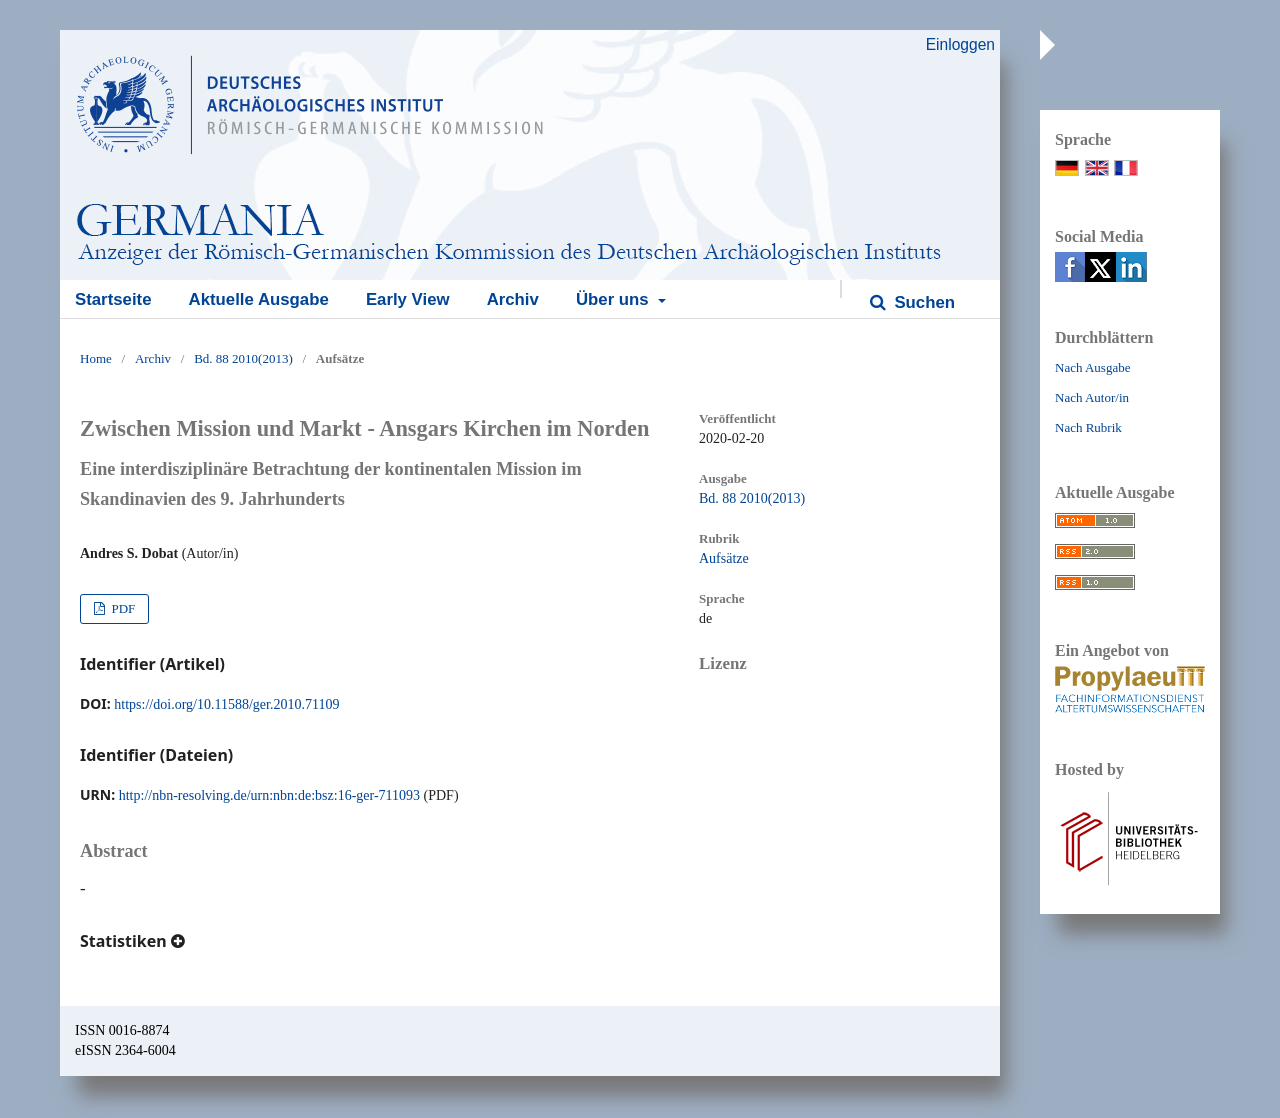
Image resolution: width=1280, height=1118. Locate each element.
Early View (408, 299)
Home (96, 358)
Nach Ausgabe (1092, 367)
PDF (121, 608)
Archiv (513, 299)
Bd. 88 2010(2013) (243, 358)
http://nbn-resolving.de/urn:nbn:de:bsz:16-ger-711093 (269, 795)
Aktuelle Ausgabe (259, 299)
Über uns (614, 299)
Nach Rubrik (1088, 427)
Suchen (922, 302)
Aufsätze (724, 558)
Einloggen (960, 44)
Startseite (113, 299)
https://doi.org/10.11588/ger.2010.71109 (226, 704)
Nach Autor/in (1092, 397)
